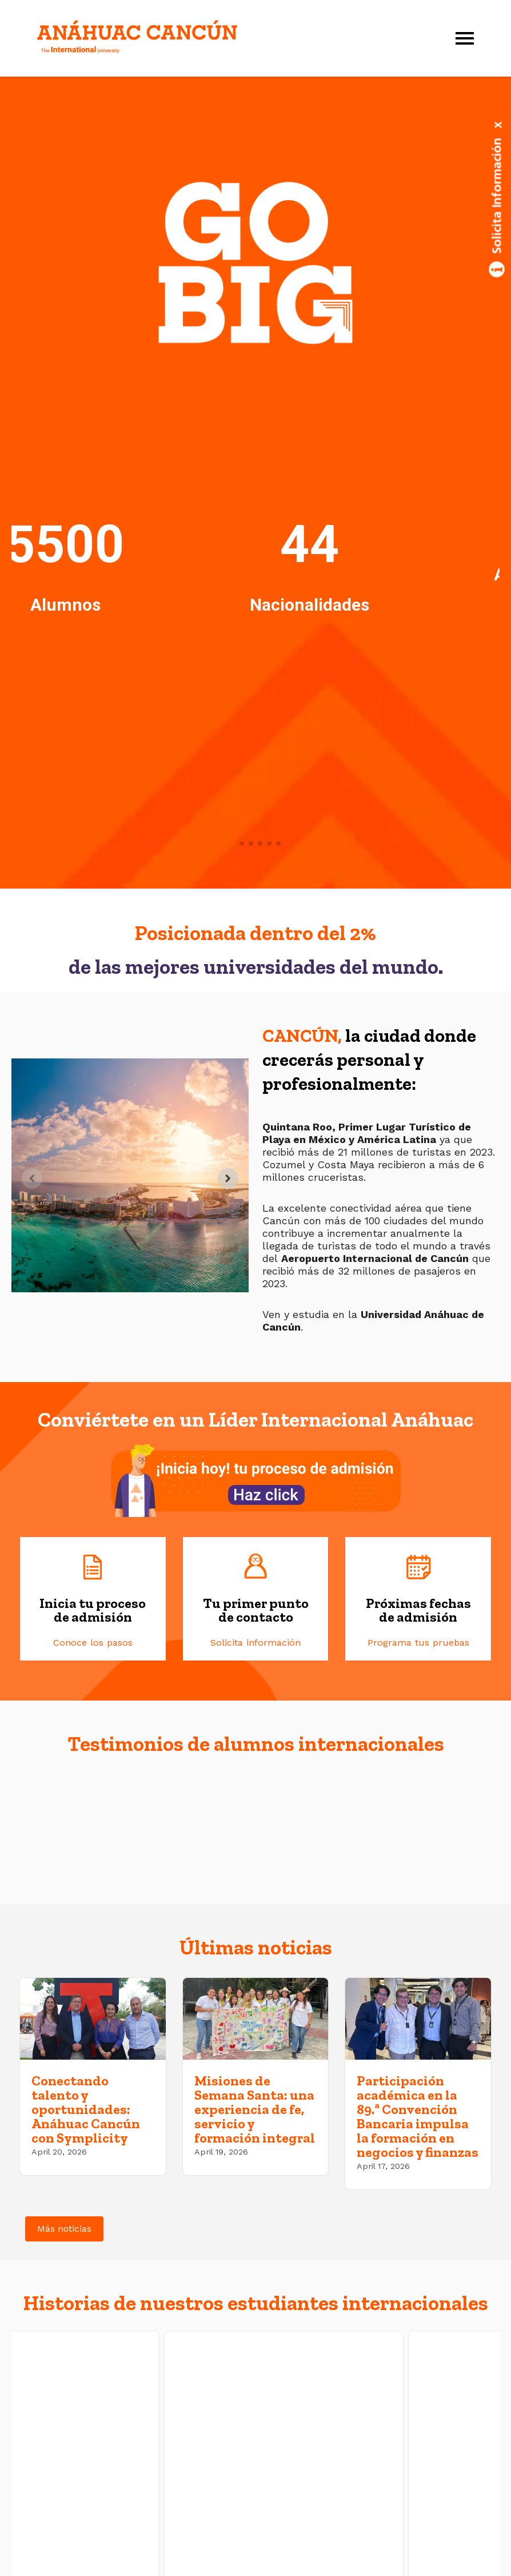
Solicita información (255, 1642)
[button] (13, 262)
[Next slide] (228, 1178)
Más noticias (64, 2228)
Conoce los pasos (93, 1642)
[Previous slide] (32, 1178)
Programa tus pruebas (418, 1642)
